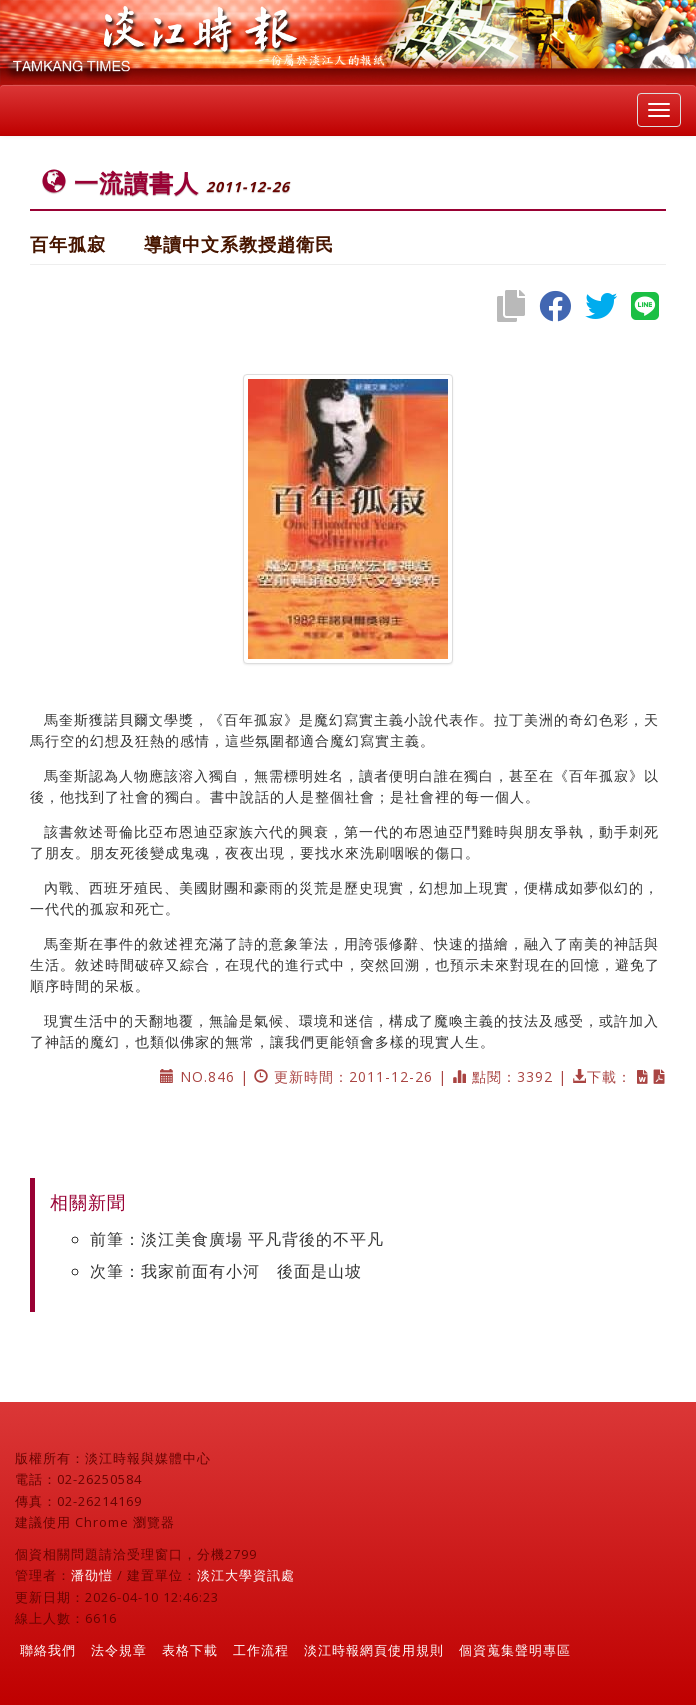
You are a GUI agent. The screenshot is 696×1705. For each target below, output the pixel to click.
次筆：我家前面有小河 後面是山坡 (226, 1271)
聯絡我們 (48, 1650)
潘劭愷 (92, 1575)
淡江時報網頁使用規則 (374, 1650)
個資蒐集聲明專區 (515, 1650)
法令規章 (119, 1650)
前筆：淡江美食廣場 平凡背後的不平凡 (237, 1239)
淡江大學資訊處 (246, 1575)
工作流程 (261, 1650)
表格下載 (190, 1650)
